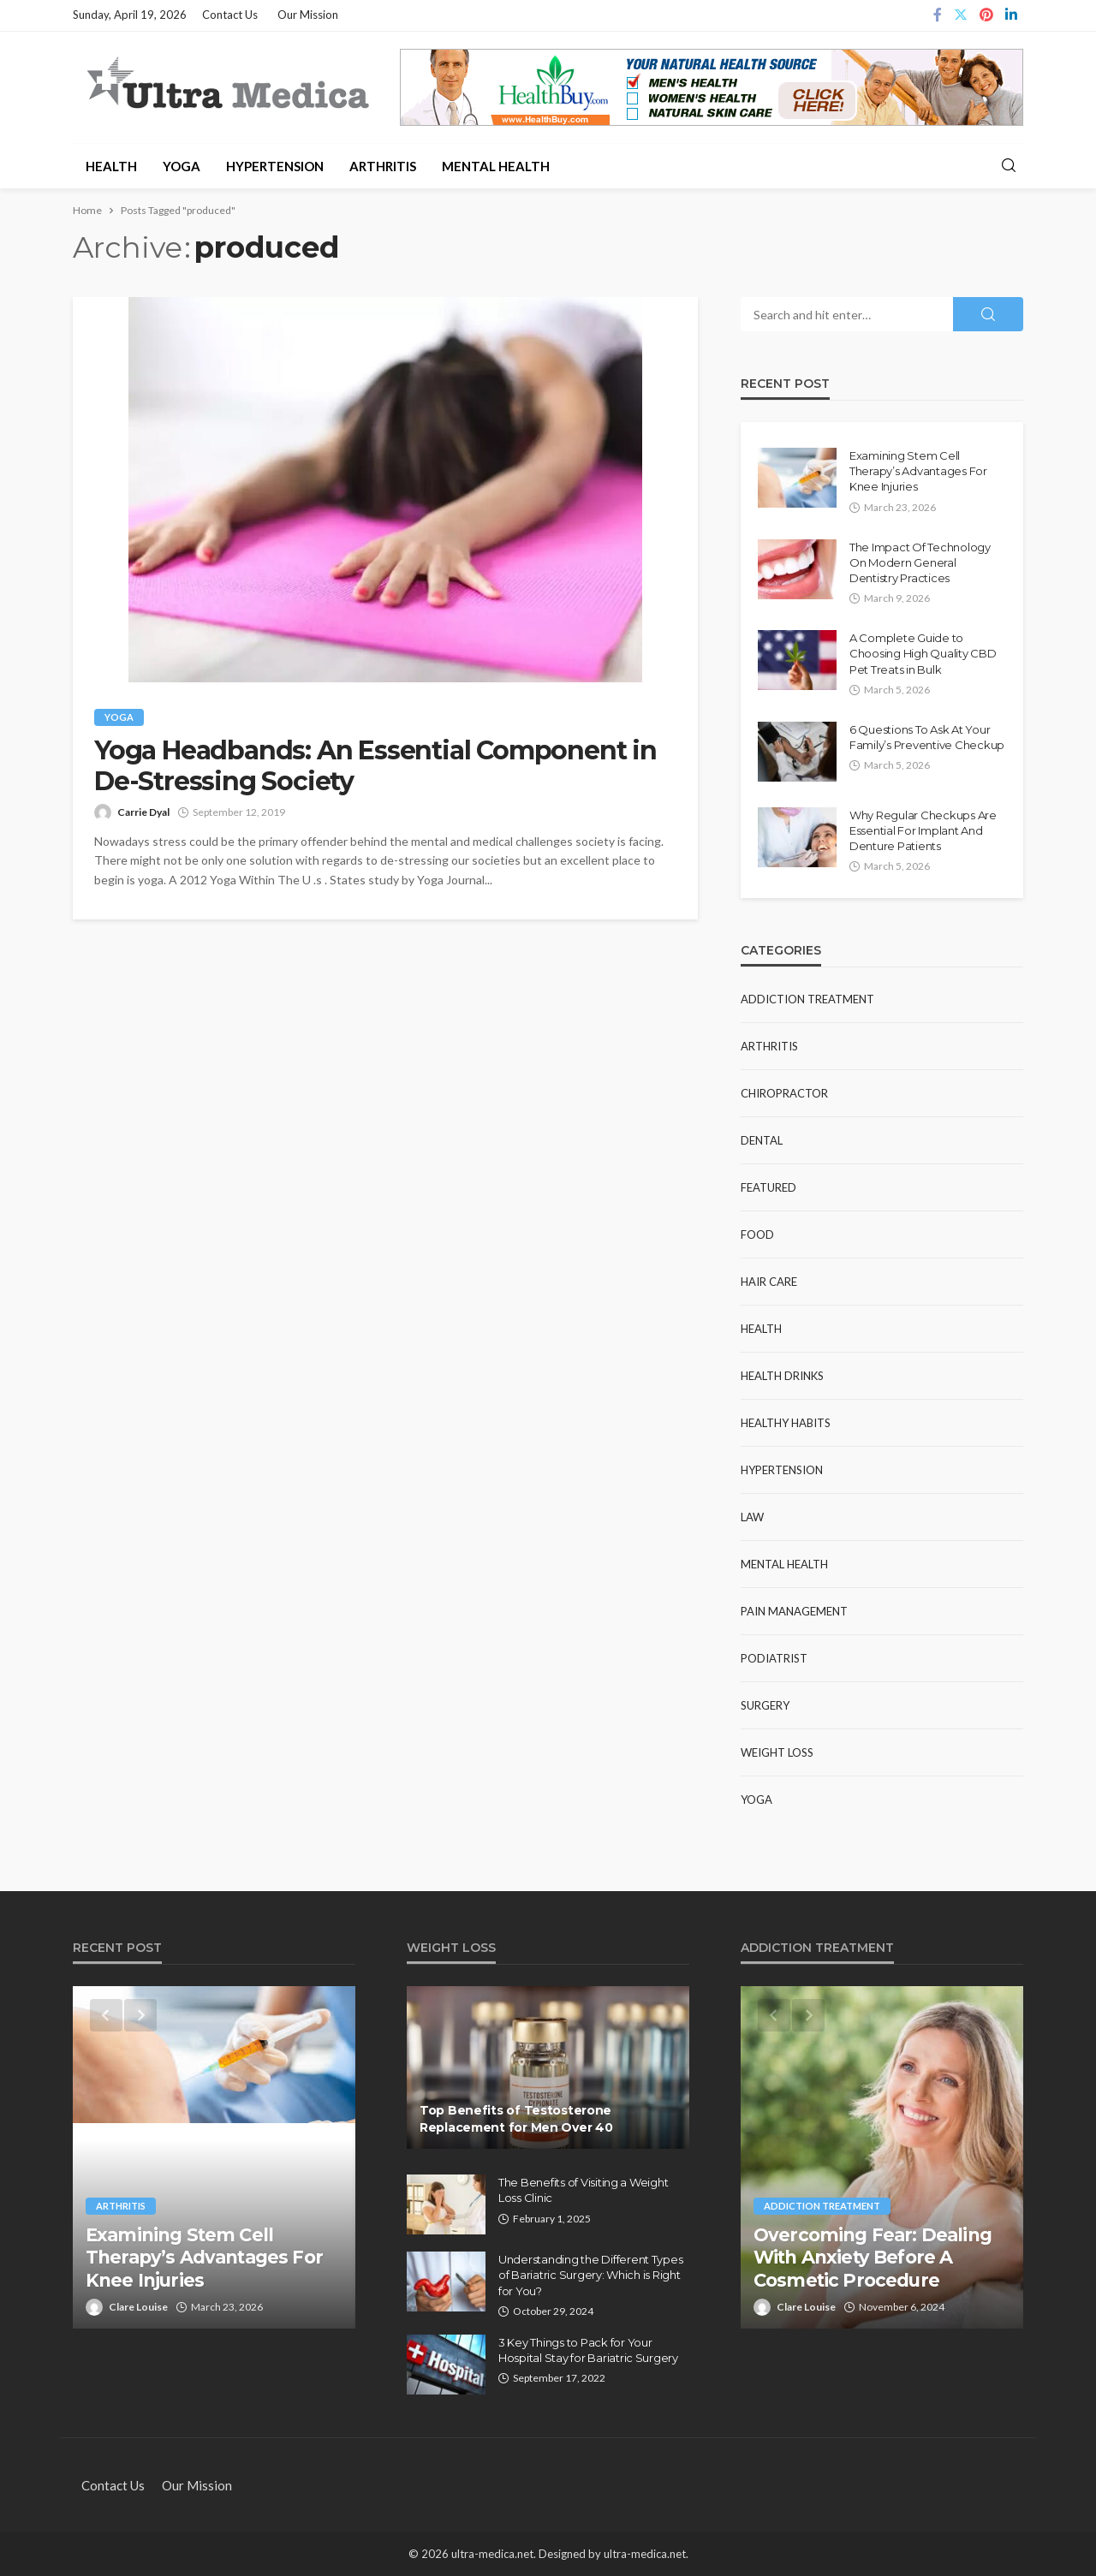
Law (752, 1517)
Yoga (181, 166)
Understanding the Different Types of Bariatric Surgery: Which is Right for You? (590, 2274)
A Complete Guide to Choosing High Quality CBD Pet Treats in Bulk (923, 653)
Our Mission (307, 14)
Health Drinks (782, 1376)
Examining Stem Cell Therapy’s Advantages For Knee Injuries (918, 471)
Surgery (765, 1705)
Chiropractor (784, 1093)
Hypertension (275, 166)
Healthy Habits (786, 1423)
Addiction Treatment (807, 999)
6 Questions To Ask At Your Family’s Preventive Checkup (926, 737)
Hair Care (769, 1281)
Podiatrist (774, 1658)
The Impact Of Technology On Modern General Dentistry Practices (920, 562)
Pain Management (794, 1611)
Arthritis (382, 166)
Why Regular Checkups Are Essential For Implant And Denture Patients (923, 830)
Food (757, 1234)
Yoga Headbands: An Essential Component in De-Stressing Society (375, 766)
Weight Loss (777, 1752)
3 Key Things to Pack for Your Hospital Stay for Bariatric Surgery (588, 2350)
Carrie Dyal (143, 812)
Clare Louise (138, 2306)
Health (111, 166)
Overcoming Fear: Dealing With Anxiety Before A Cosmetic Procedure (873, 2257)
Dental (762, 1140)
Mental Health (496, 166)
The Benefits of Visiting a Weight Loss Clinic (583, 2189)
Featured (768, 1187)
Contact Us (230, 14)
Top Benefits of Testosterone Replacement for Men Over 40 (516, 2119)
